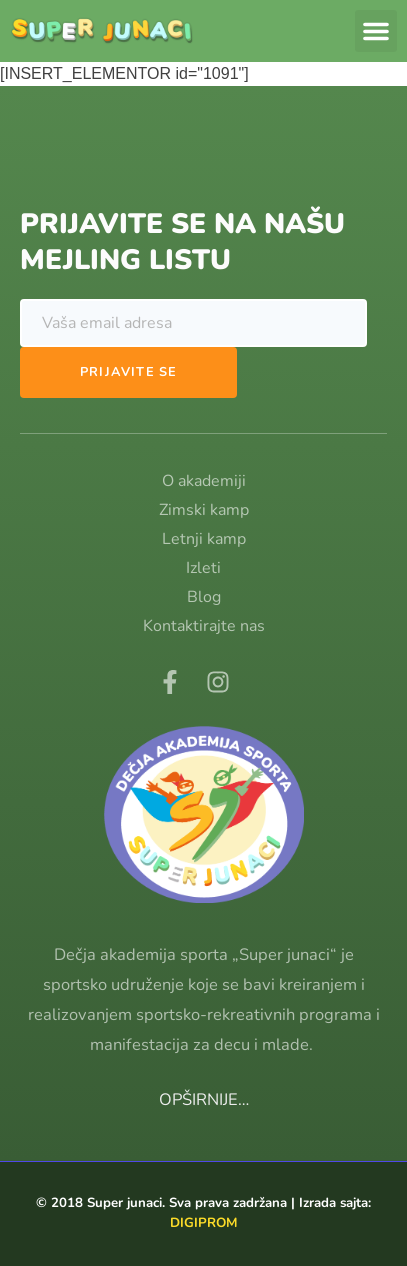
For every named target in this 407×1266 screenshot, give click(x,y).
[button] (376, 31)
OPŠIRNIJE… (204, 1099)
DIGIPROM (204, 1223)
